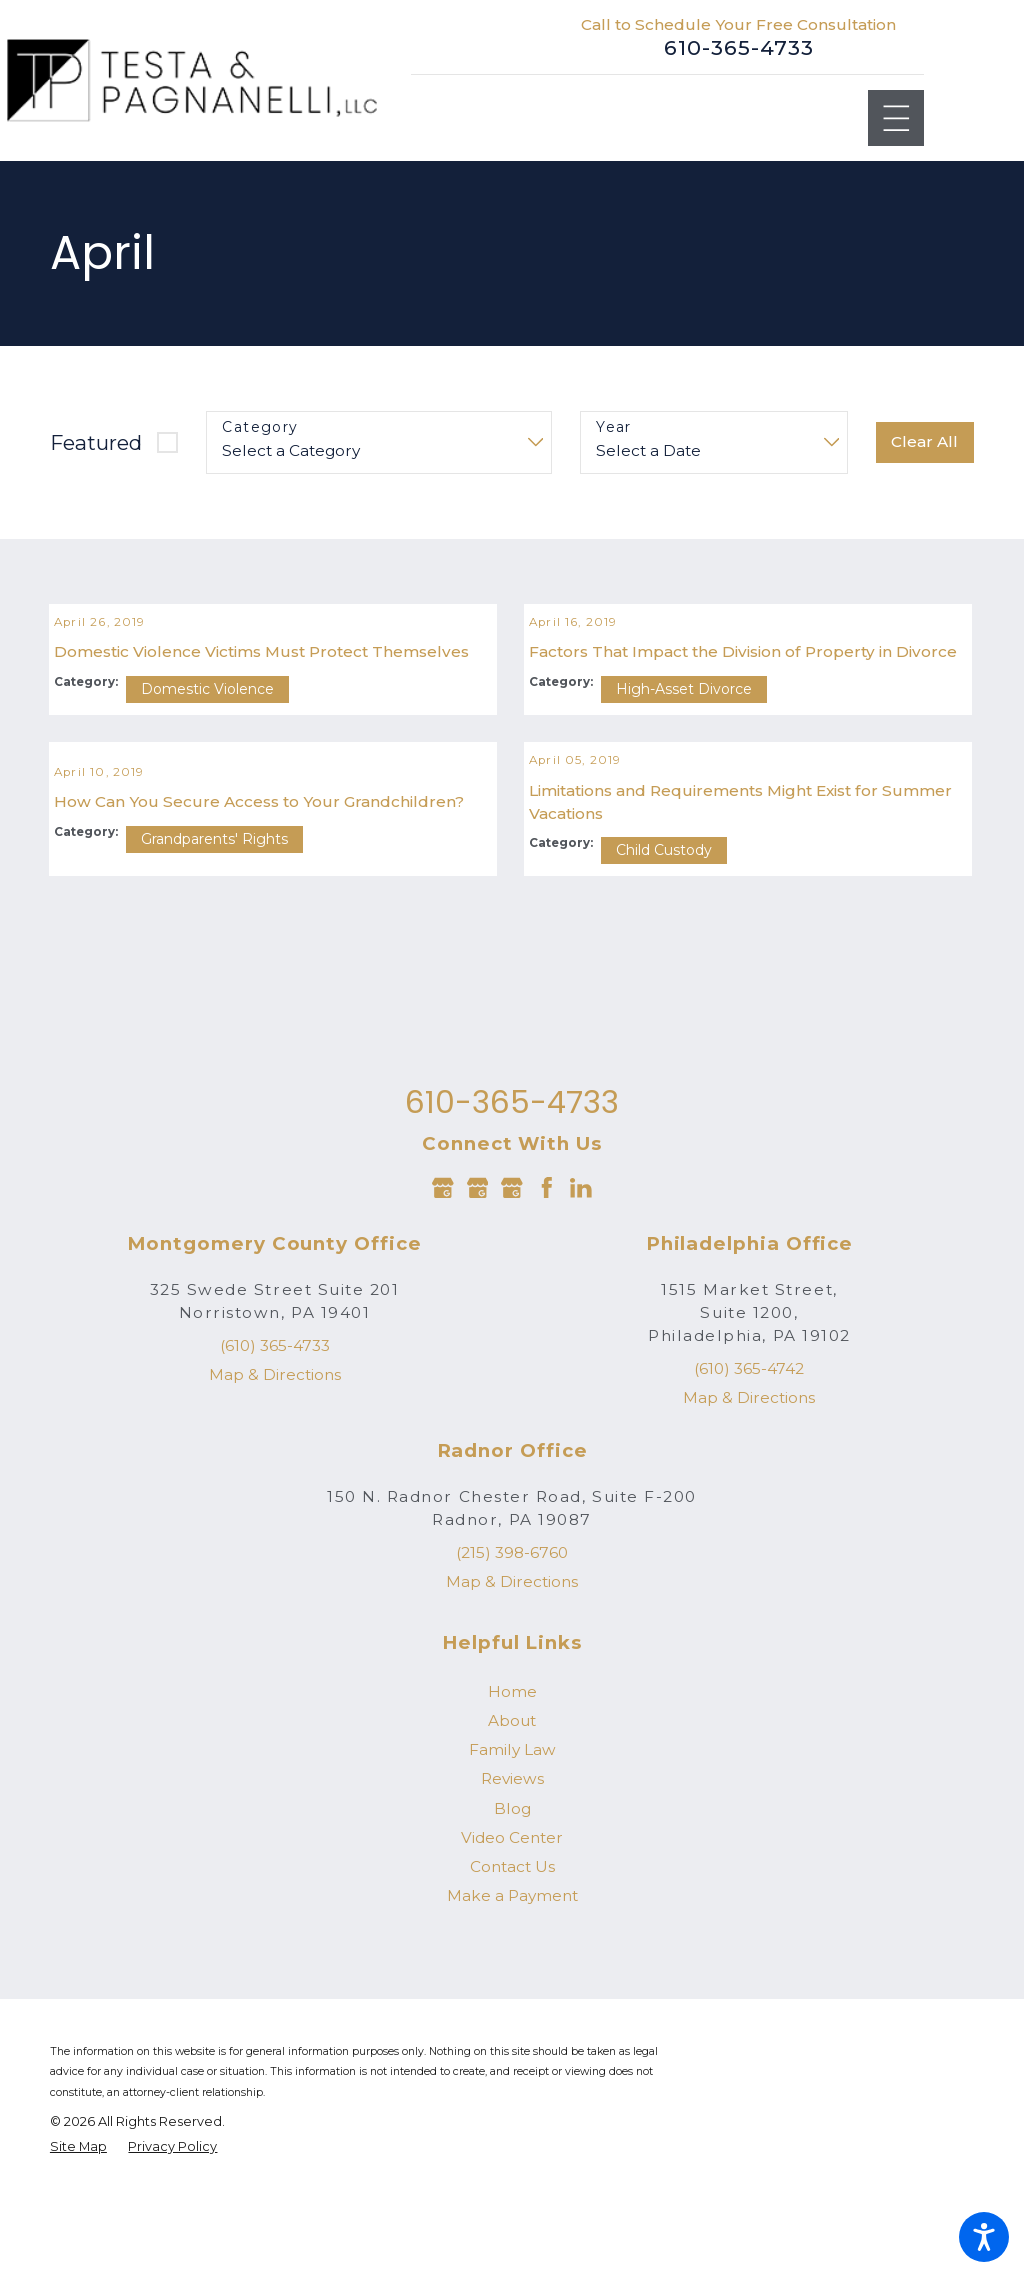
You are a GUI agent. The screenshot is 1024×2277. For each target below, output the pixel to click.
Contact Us (512, 1979)
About (512, 1833)
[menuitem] (512, 1803)
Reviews (512, 1891)
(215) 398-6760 (512, 1665)
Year (614, 427)
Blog (512, 1920)
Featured (96, 442)
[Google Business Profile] (443, 1300)
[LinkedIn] (581, 1300)
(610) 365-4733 (275, 1458)
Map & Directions (275, 1487)
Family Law (512, 1862)
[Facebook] (547, 1300)
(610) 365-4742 (749, 1481)
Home (512, 1803)
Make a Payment (512, 2008)
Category (260, 427)
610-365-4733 (739, 48)
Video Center (512, 1950)
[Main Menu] (896, 118)
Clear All (924, 441)
